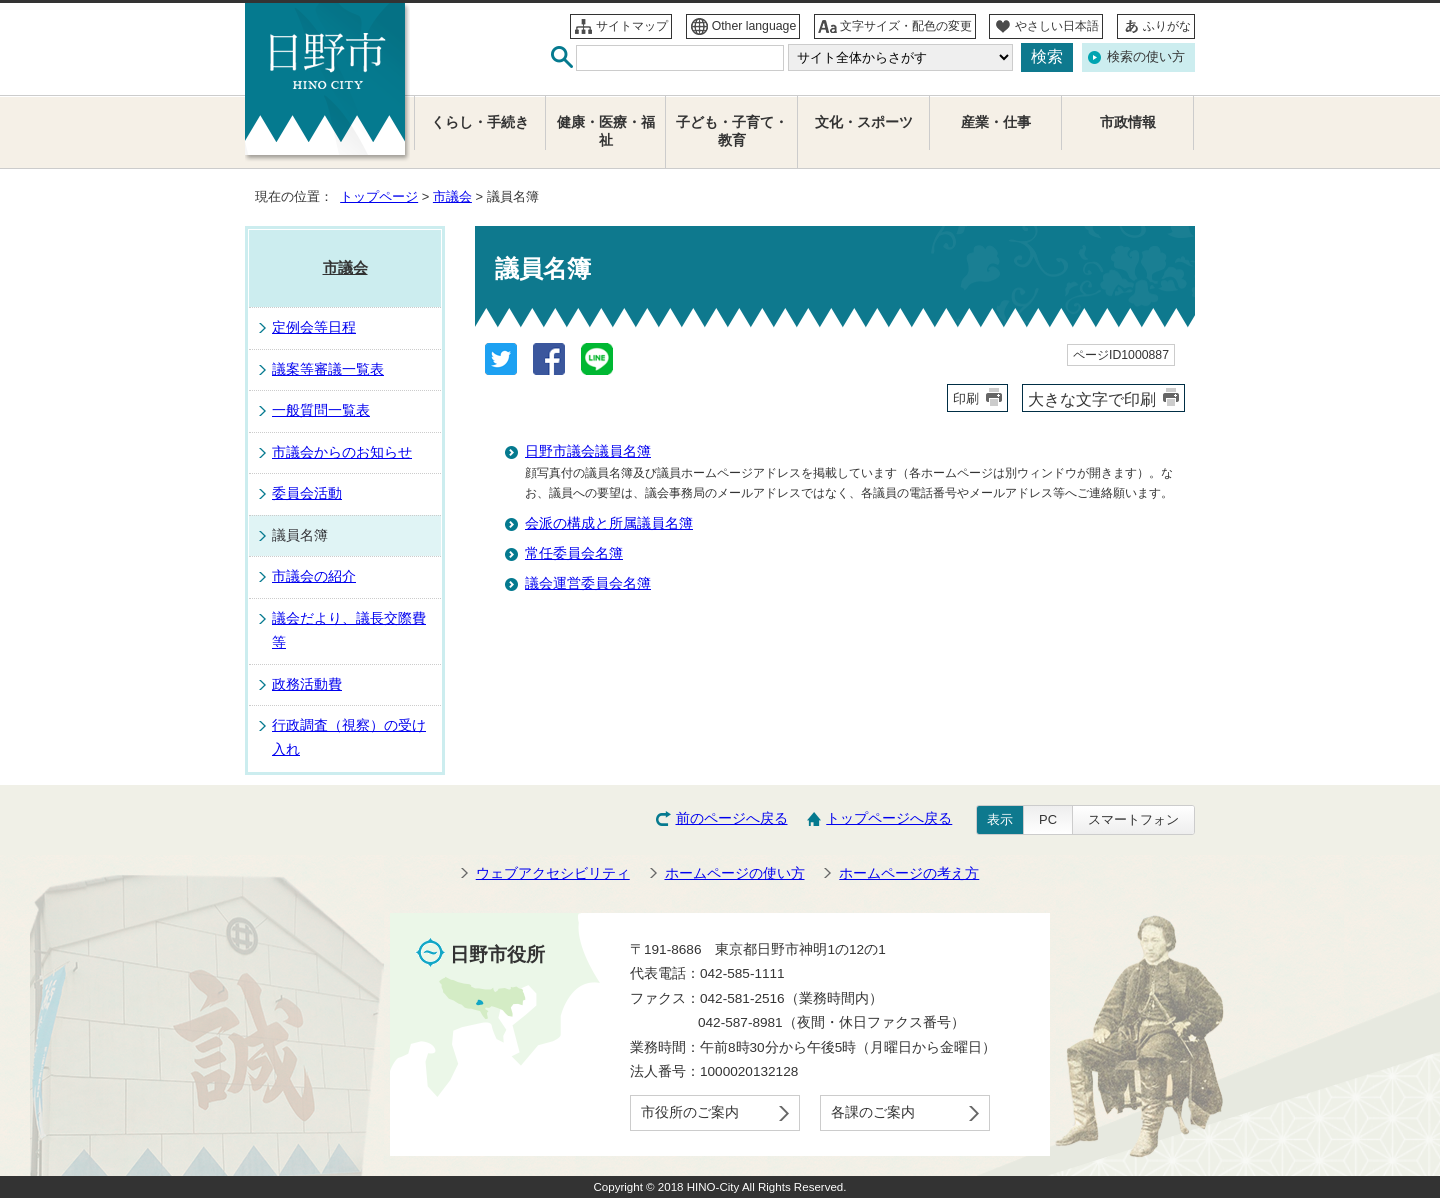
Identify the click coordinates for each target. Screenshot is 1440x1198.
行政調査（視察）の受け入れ (349, 737)
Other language (754, 26)
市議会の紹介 (314, 576)
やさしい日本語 (1057, 26)
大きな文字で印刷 (1092, 399)
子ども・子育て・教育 (732, 131)
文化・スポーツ (864, 122)
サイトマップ (632, 26)
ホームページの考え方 (909, 873)
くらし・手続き (480, 122)
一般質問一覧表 (321, 410)
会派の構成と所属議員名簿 (609, 523)
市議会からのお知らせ (342, 452)
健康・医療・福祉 (606, 131)
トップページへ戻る (889, 818)
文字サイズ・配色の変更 (906, 26)
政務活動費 (307, 684)
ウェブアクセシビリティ (553, 873)
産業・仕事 (996, 122)
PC (1048, 819)
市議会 (452, 196)
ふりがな (1167, 26)
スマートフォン (1133, 819)
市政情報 (1128, 122)
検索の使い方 (1146, 56)
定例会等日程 (314, 327)
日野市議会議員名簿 (588, 451)
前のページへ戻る (732, 818)
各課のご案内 (873, 1112)
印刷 (966, 398)
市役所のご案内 (690, 1112)
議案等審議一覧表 (328, 369)
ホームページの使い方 (735, 873)
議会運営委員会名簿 (588, 583)
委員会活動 (307, 493)
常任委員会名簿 (574, 553)
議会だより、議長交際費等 (349, 630)
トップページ (379, 196)
